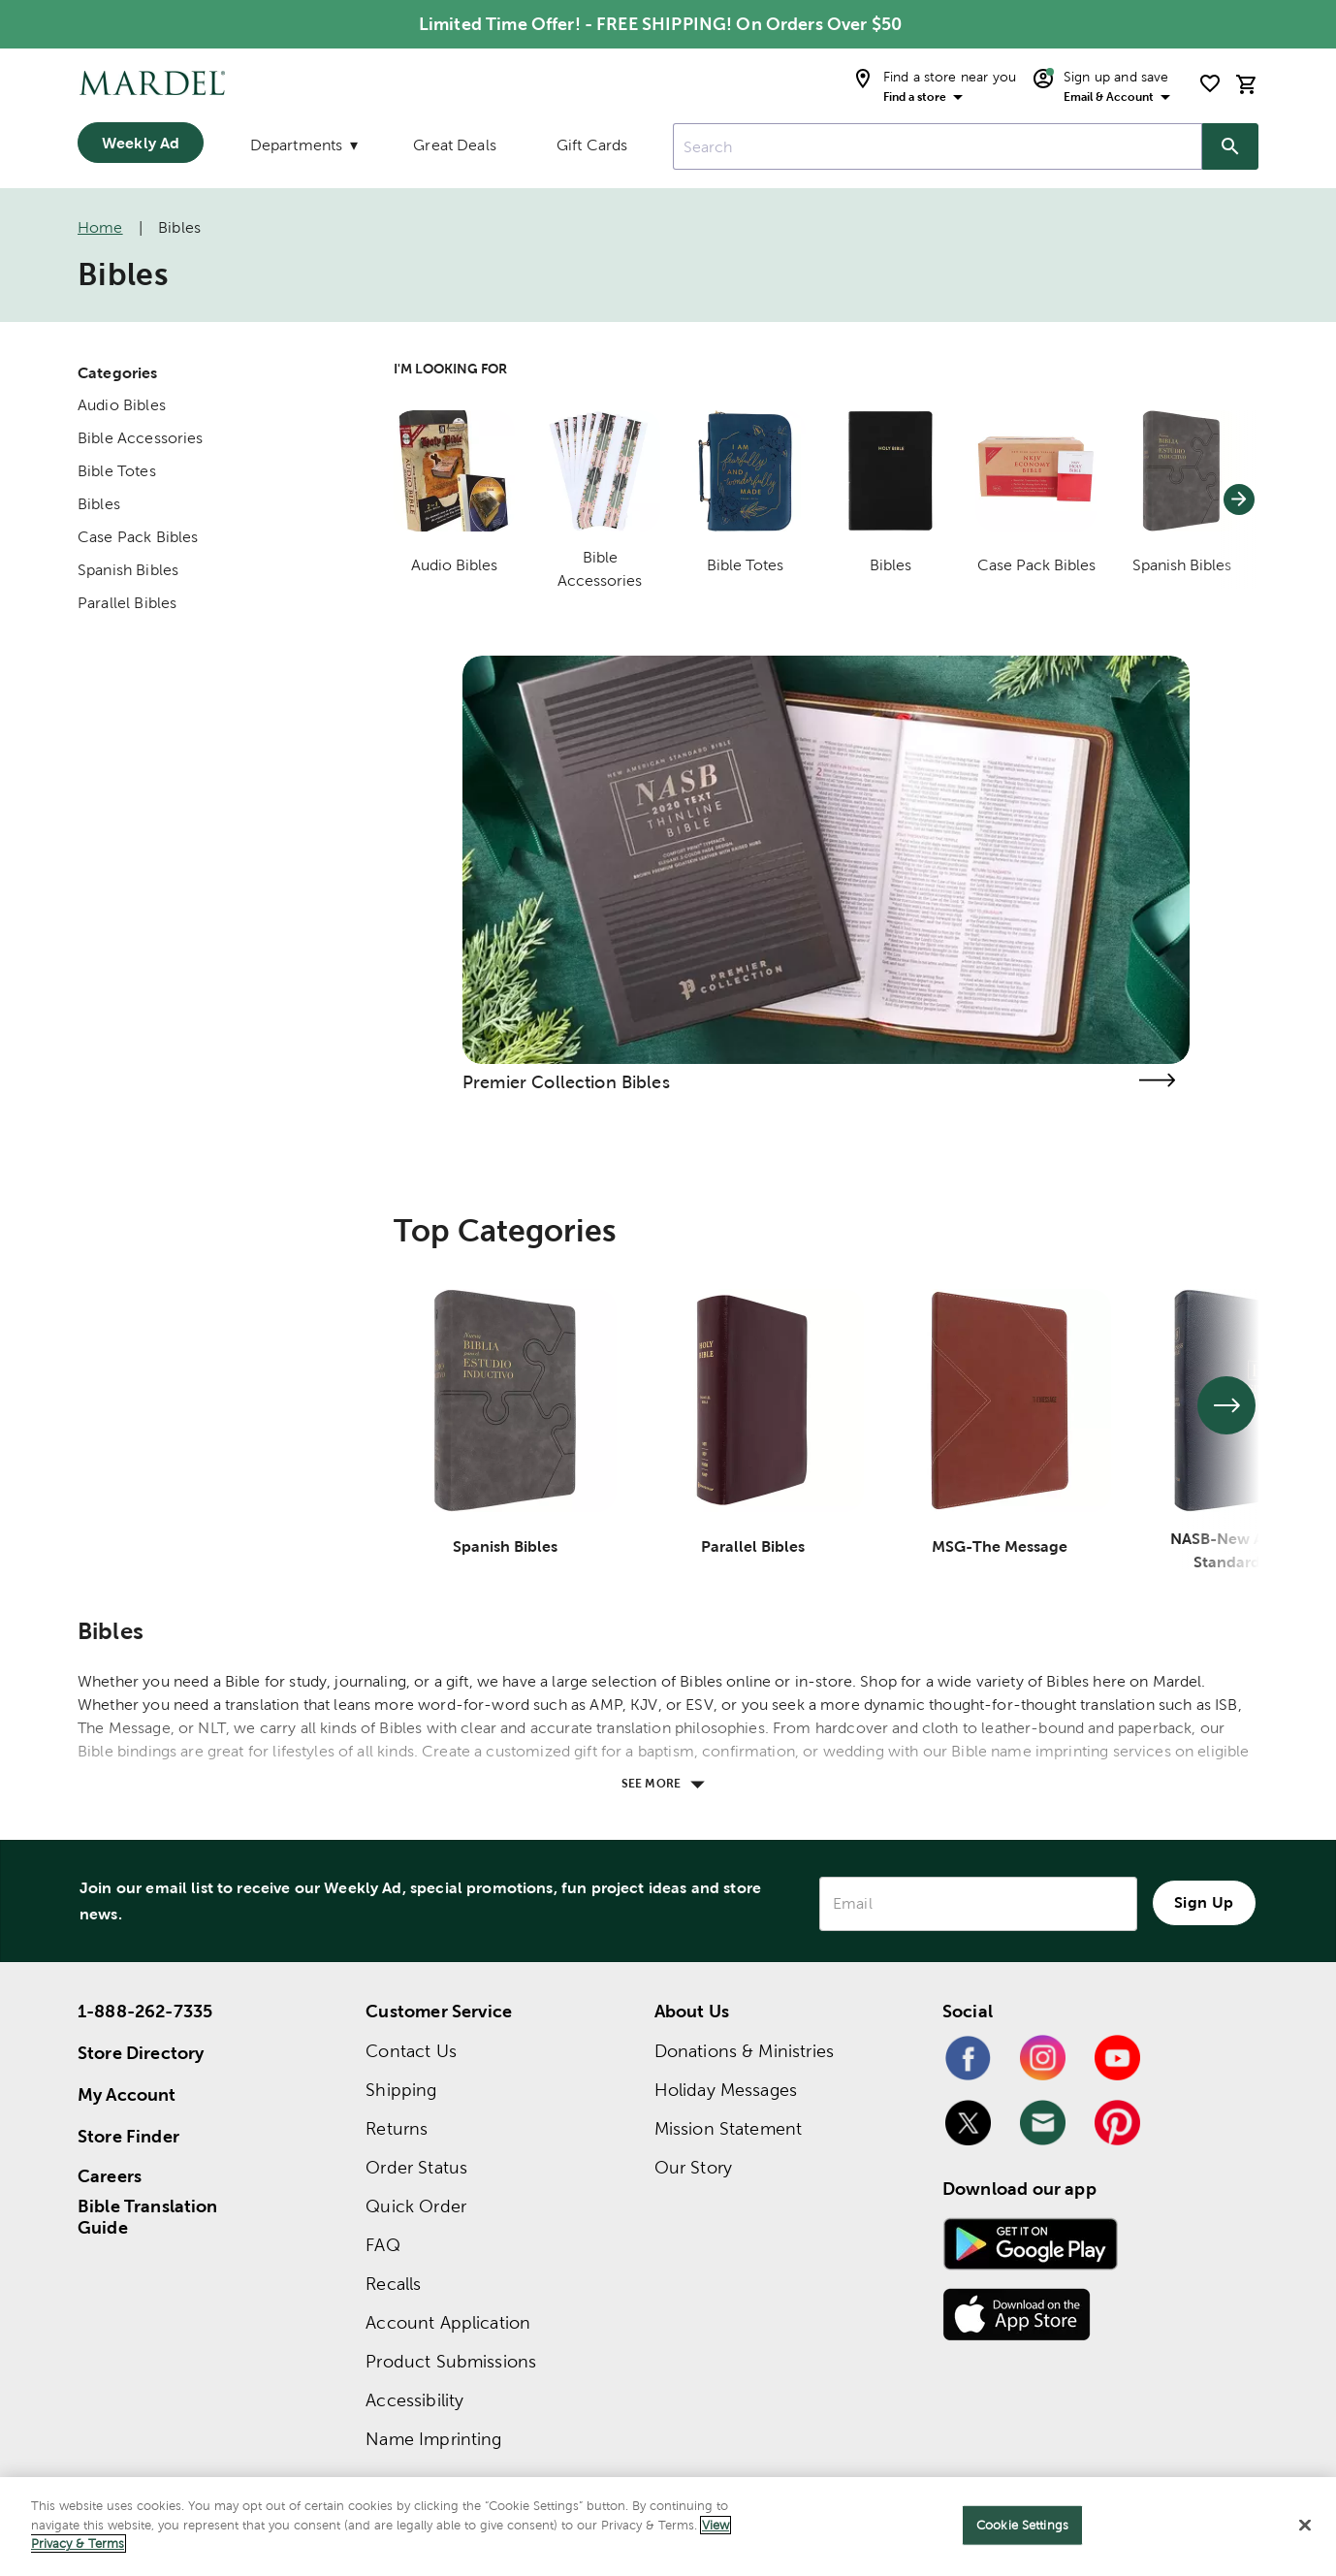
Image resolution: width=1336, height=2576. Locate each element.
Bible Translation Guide (148, 2217)
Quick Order (416, 2206)
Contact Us (411, 2051)
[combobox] (937, 146)
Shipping (401, 2089)
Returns (397, 2128)
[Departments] (302, 149)
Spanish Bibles (128, 570)
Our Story (693, 2167)
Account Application (448, 2322)
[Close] (1305, 2525)
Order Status (416, 2167)
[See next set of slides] (1226, 1405)
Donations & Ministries (744, 2051)
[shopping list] (1210, 83)
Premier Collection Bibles (566, 1082)
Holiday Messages (725, 2089)
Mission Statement (728, 2128)
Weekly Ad (140, 142)
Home (100, 227)
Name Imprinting (433, 2439)
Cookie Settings (1022, 2525)
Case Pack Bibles (138, 537)
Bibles (99, 504)
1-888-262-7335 (145, 2011)
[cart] (1246, 84)
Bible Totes (117, 471)
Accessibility (414, 2400)
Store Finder (128, 2136)
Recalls (393, 2283)
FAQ (382, 2245)
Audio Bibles (122, 405)
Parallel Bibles (127, 603)
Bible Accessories (141, 438)
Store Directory (141, 2053)
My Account (127, 2094)
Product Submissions (451, 2361)
